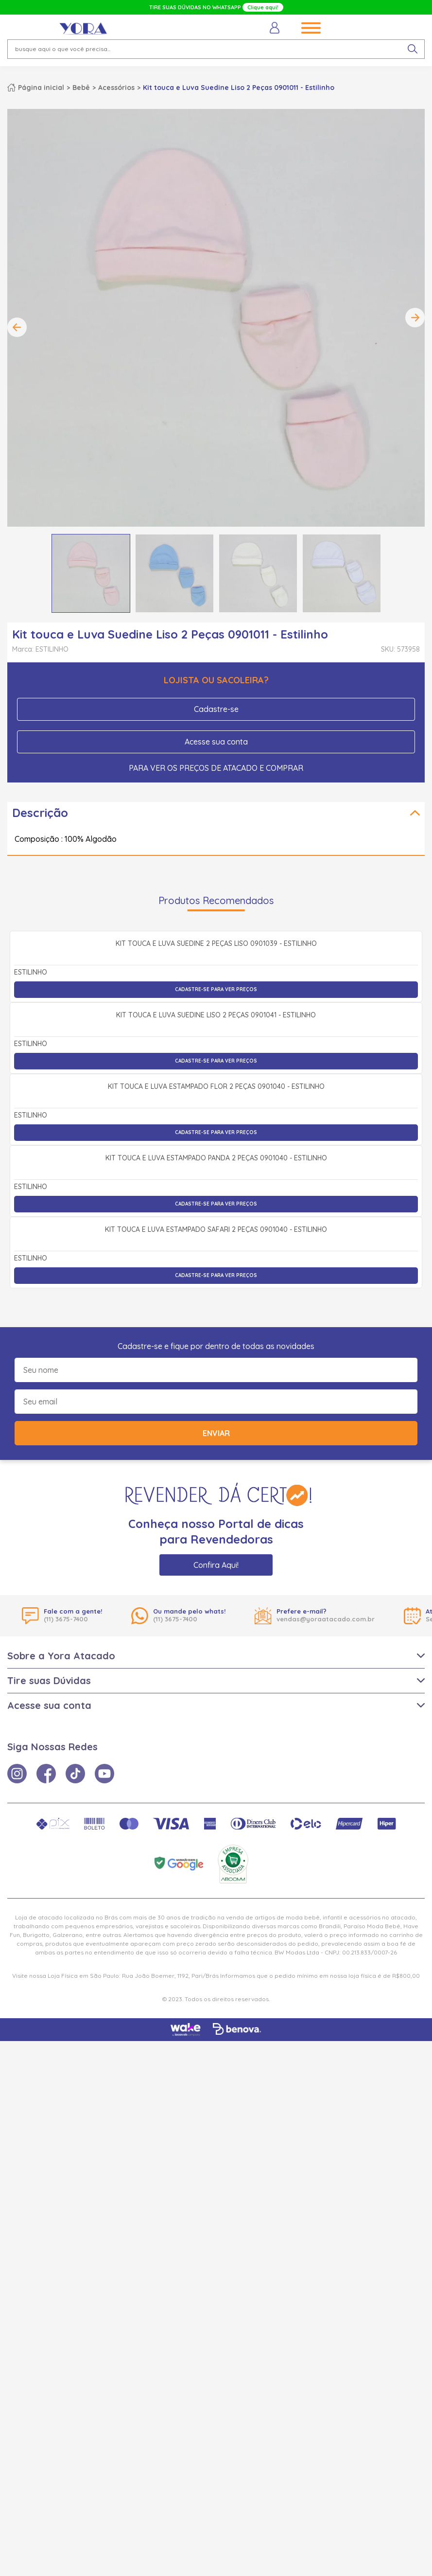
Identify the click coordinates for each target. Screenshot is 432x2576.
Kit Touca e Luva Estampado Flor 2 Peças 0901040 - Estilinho (216, 1408)
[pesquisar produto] (412, 49)
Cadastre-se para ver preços (216, 1096)
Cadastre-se (216, 709)
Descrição (40, 812)
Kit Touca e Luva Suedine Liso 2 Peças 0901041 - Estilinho (216, 1229)
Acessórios (116, 87)
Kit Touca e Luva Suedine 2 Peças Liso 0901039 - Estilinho (216, 1051)
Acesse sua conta (216, 741)
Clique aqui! (262, 7)
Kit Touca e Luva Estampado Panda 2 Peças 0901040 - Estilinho (216, 1586)
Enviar (216, 1968)
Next (415, 317)
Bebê (81, 87)
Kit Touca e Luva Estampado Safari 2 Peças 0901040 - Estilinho (216, 1765)
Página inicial (41, 87)
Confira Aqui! (216, 2100)
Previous (17, 327)
